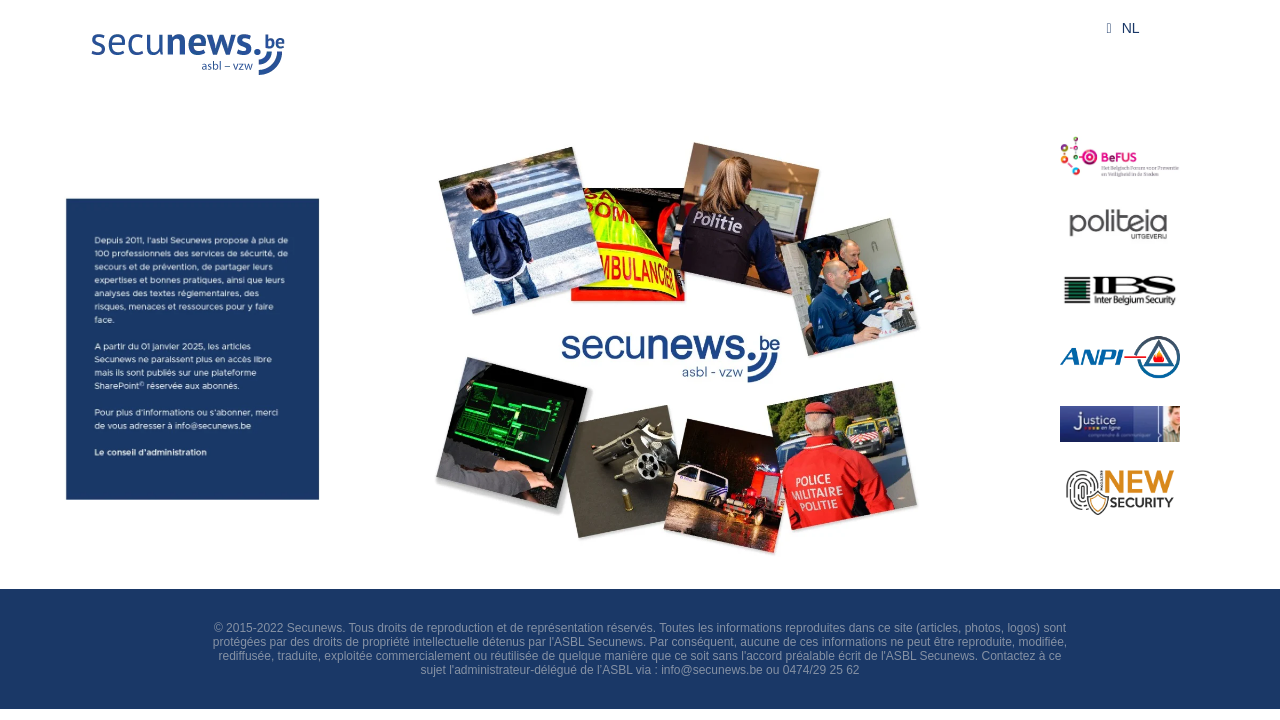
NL (1119, 28)
